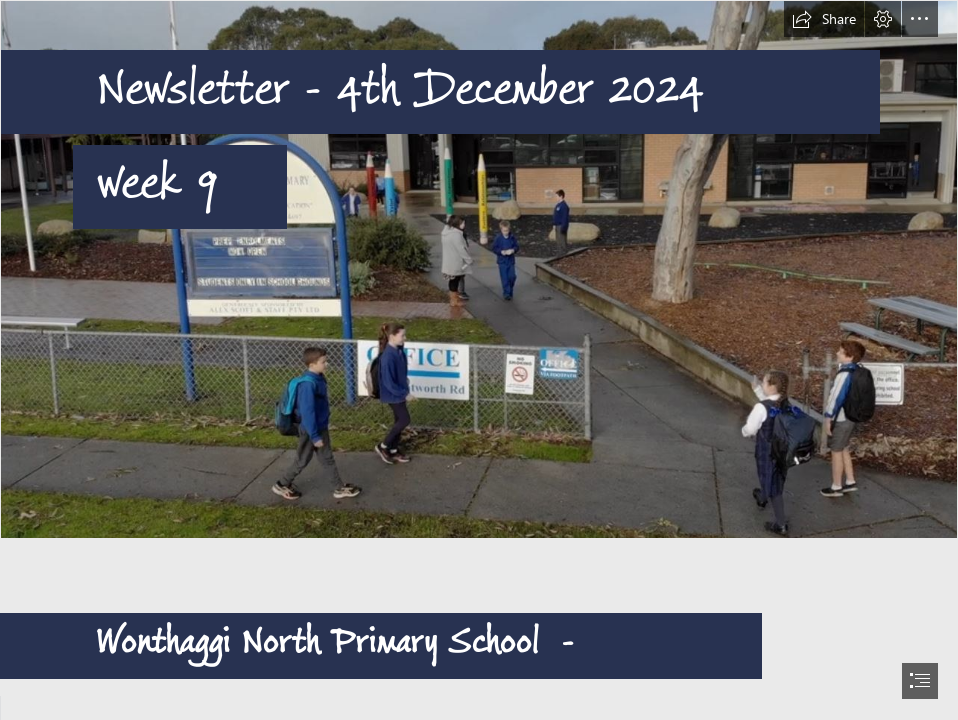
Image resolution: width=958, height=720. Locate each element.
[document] (479, 360)
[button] (824, 19)
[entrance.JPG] (479, 269)
